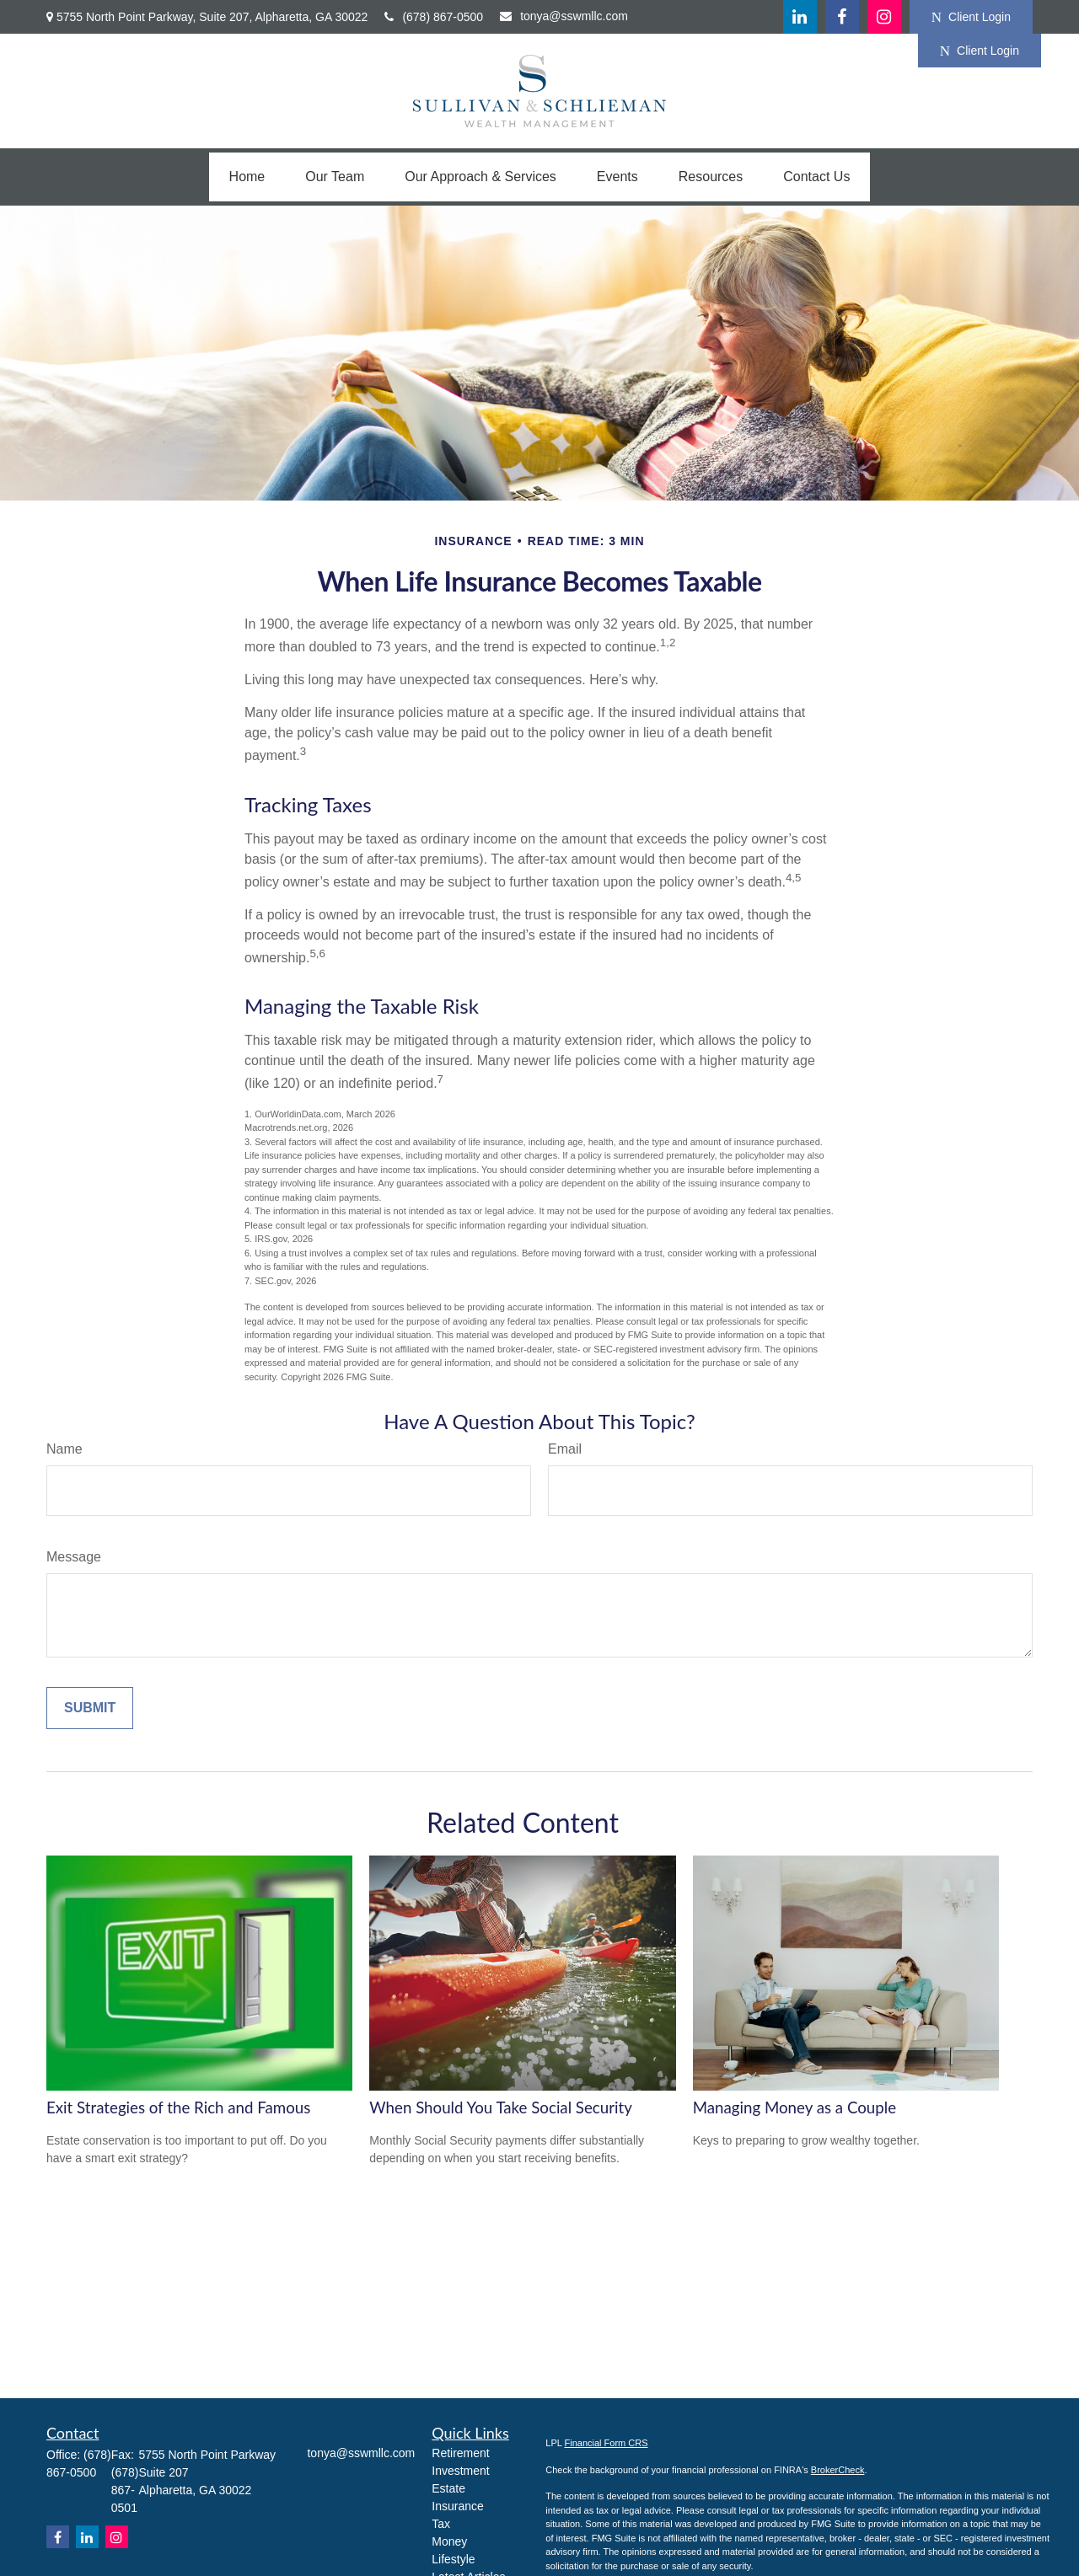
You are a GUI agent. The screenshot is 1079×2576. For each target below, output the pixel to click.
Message (73, 1557)
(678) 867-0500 (433, 17)
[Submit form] (89, 1708)
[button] (247, 177)
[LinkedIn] (800, 17)
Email (565, 1449)
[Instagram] (116, 2536)
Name (64, 1449)
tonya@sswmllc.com (564, 16)
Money (449, 2541)
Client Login (971, 17)
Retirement (460, 2453)
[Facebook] (842, 17)
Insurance (457, 2506)
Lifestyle (453, 2559)
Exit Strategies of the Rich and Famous (178, 2107)
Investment (460, 2470)
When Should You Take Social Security (500, 2107)
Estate (448, 2488)
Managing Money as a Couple (794, 2107)
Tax (441, 2523)
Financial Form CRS (606, 2443)
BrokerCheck (838, 2470)
